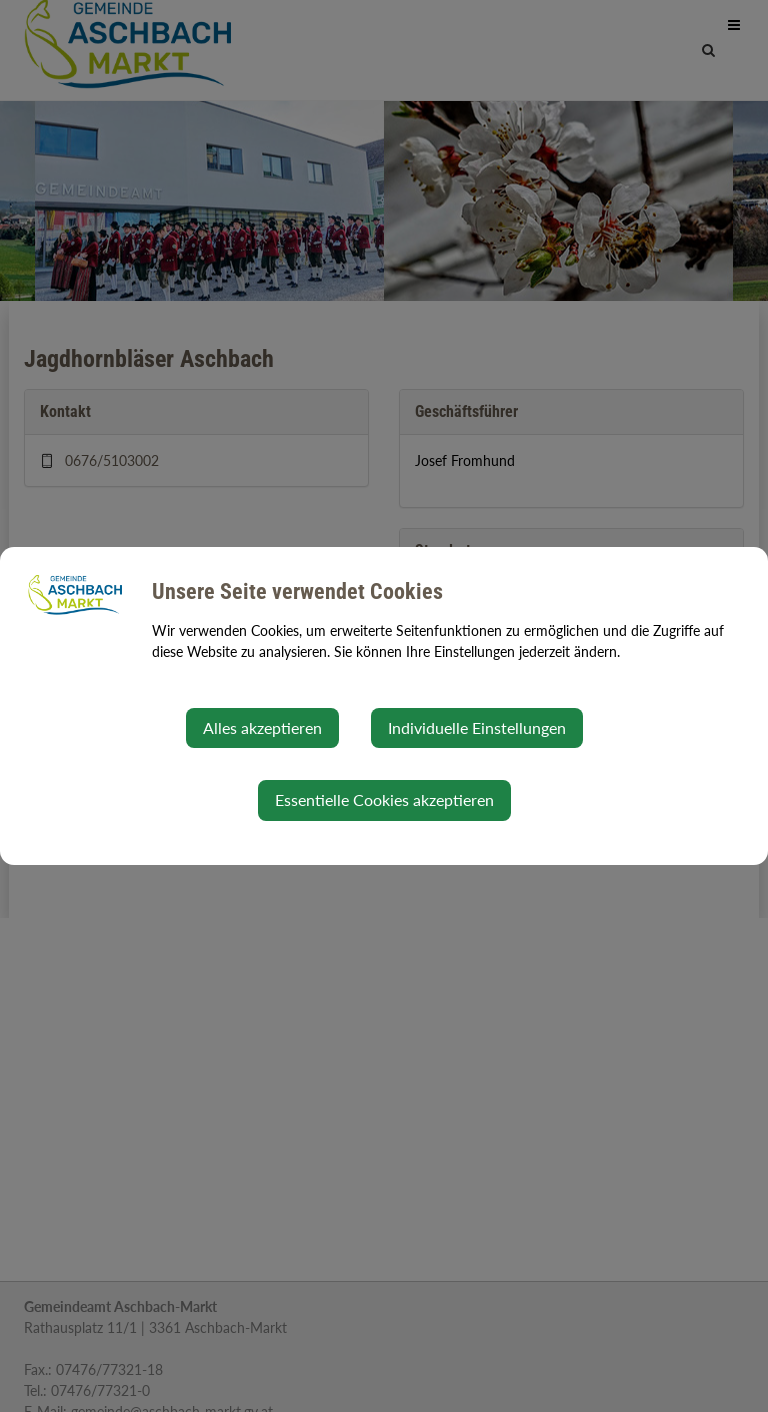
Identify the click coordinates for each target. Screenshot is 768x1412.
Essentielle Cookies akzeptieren (384, 799)
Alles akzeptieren (262, 727)
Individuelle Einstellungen (477, 727)
